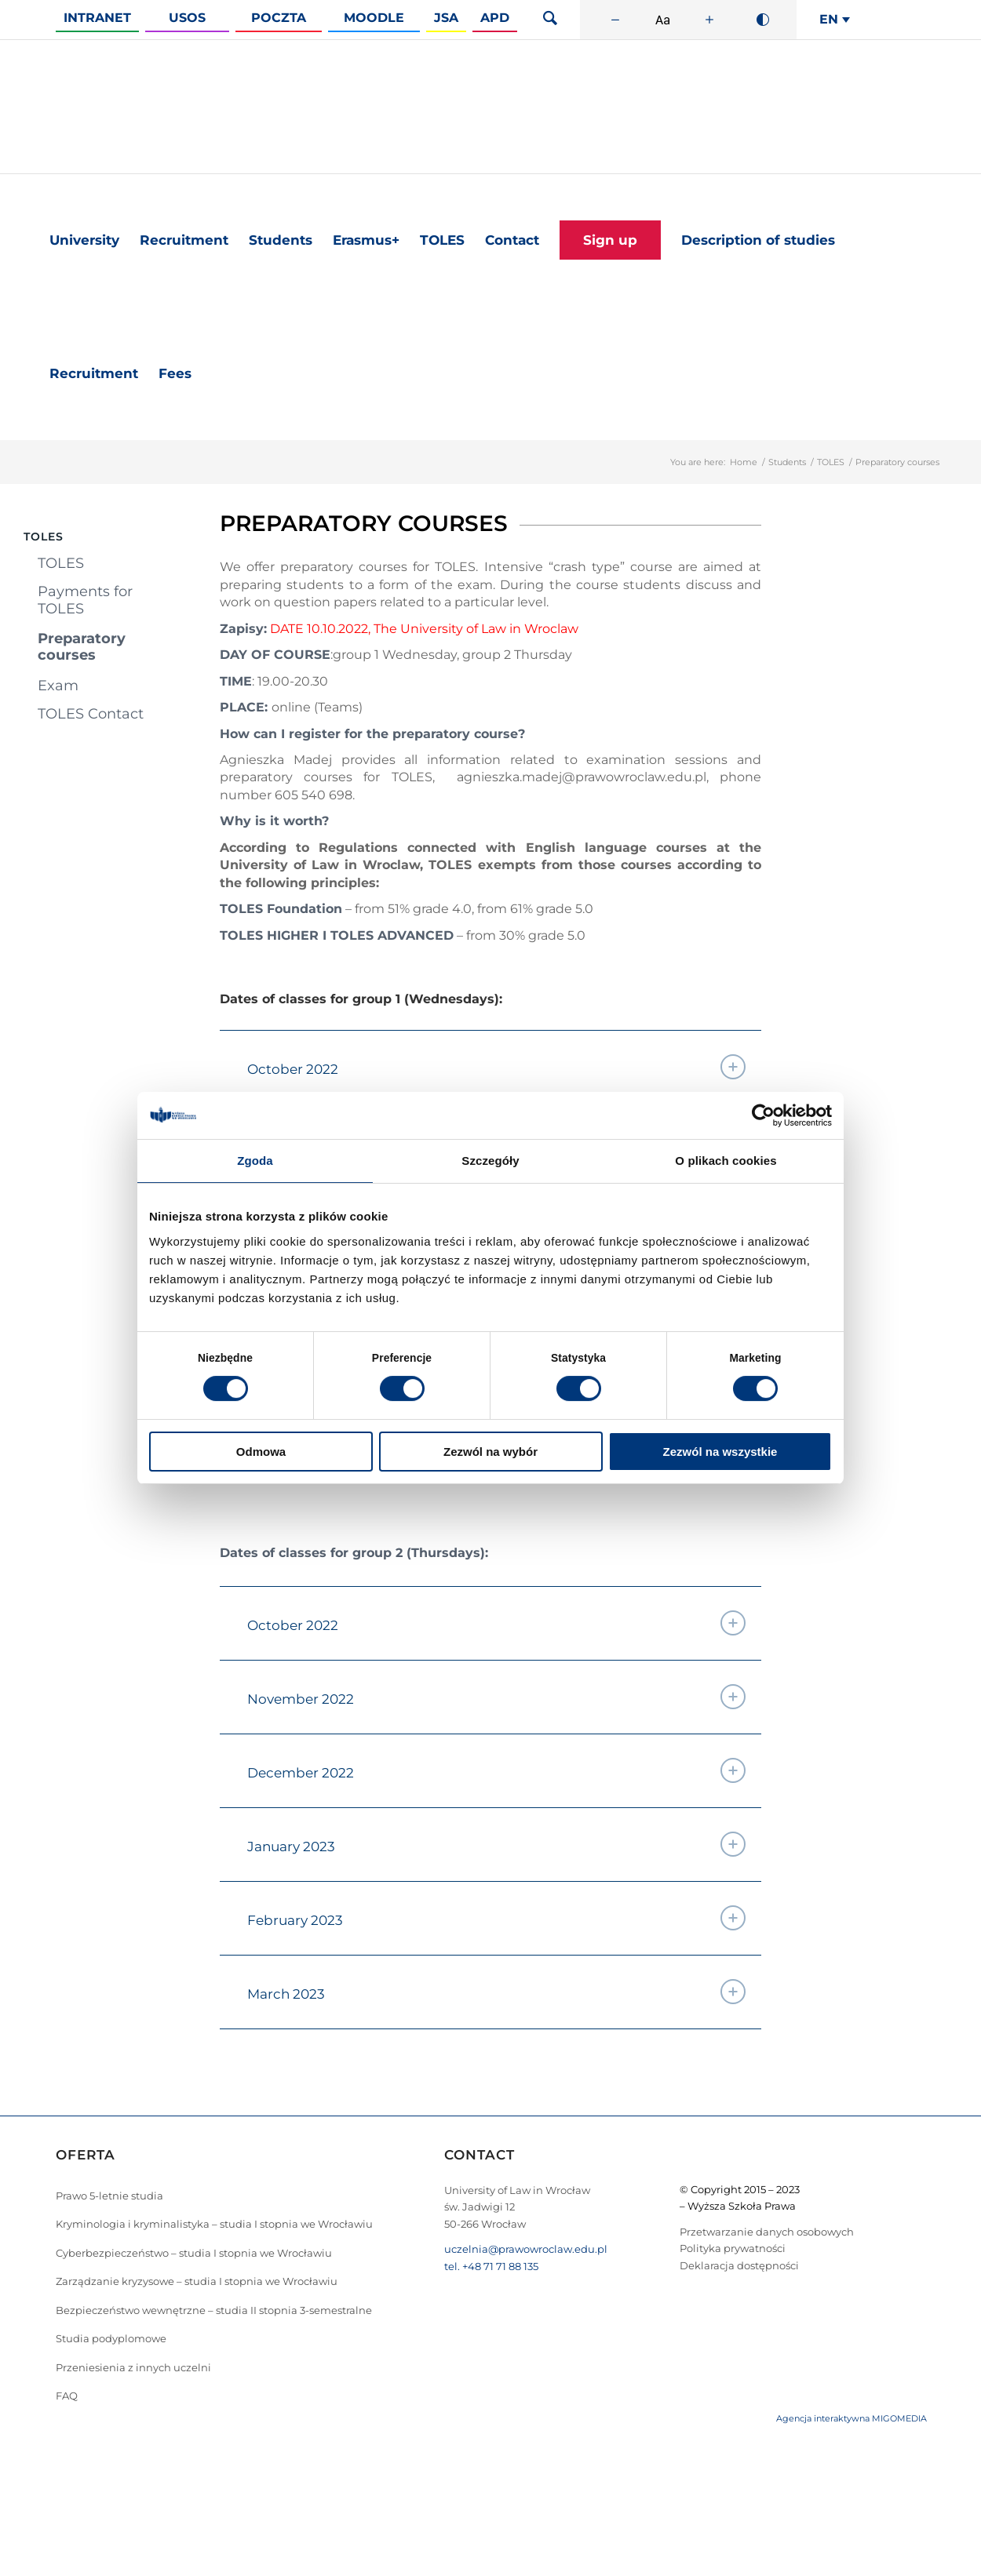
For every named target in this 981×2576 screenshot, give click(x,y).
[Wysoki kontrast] (763, 19)
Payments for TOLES (85, 600)
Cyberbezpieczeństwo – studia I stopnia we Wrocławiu (194, 2253)
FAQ (67, 2395)
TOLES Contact (91, 713)
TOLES (830, 462)
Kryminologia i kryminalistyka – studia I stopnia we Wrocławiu (214, 2224)
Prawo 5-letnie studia (109, 2195)
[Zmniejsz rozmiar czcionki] (615, 19)
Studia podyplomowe (111, 2338)
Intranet (97, 17)
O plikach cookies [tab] (725, 1160)
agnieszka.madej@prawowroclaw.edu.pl (581, 777)
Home (743, 462)
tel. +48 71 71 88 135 (491, 2266)
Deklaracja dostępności (739, 2265)
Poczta (278, 17)
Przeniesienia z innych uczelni (133, 2367)
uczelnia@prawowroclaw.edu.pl (525, 2249)
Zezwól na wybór (490, 1451)
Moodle (374, 17)
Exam (58, 685)
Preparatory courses (82, 647)
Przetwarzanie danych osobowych (767, 2231)
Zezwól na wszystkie (720, 1451)
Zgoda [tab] (255, 1160)
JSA (446, 17)
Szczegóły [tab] (490, 1160)
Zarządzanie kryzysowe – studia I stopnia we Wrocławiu (196, 2281)
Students (787, 462)
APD (494, 17)
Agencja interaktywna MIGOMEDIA (851, 2418)
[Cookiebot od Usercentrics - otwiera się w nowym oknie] (763, 1115)
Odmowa (261, 1451)
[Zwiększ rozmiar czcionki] (709, 19)
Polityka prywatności (733, 2248)
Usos (187, 17)
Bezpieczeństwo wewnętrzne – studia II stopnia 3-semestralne (214, 2310)
